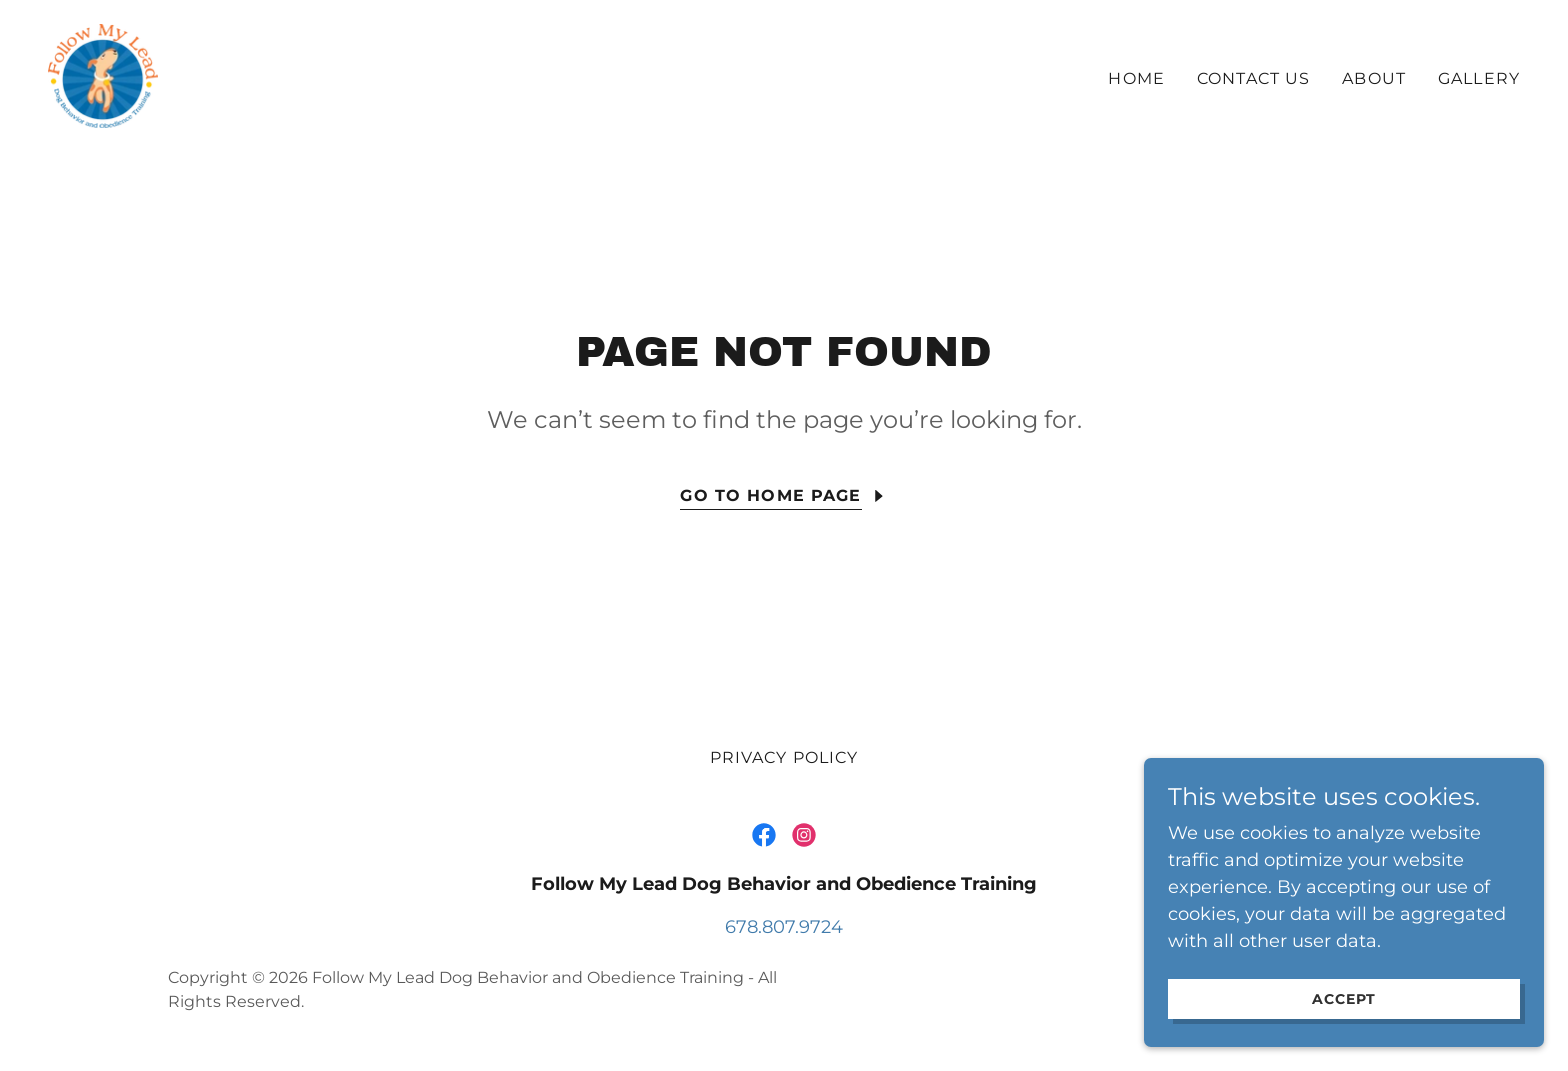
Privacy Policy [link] (784, 757)
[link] (103, 75)
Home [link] (1136, 78)
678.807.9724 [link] (784, 927)
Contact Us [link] (1253, 78)
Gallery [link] (1479, 78)
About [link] (1374, 78)
